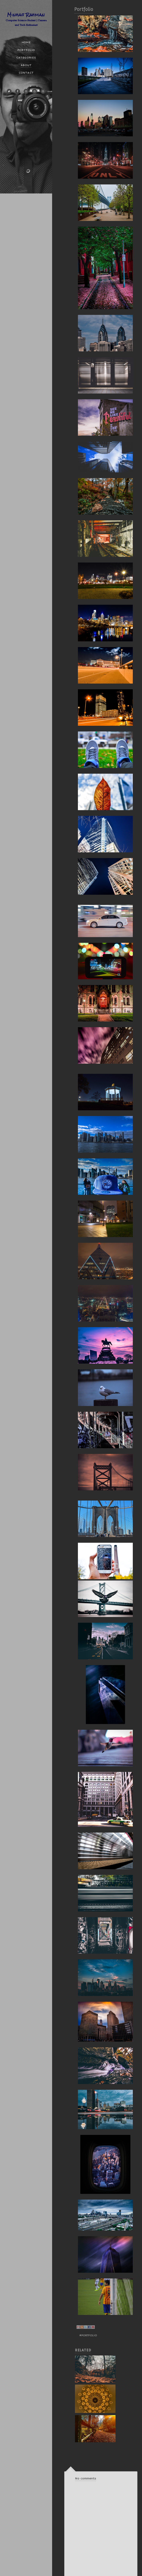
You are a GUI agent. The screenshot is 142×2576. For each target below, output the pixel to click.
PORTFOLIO (26, 50)
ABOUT (26, 65)
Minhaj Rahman (26, 14)
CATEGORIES (26, 58)
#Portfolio (88, 2335)
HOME (26, 42)
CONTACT (26, 73)
